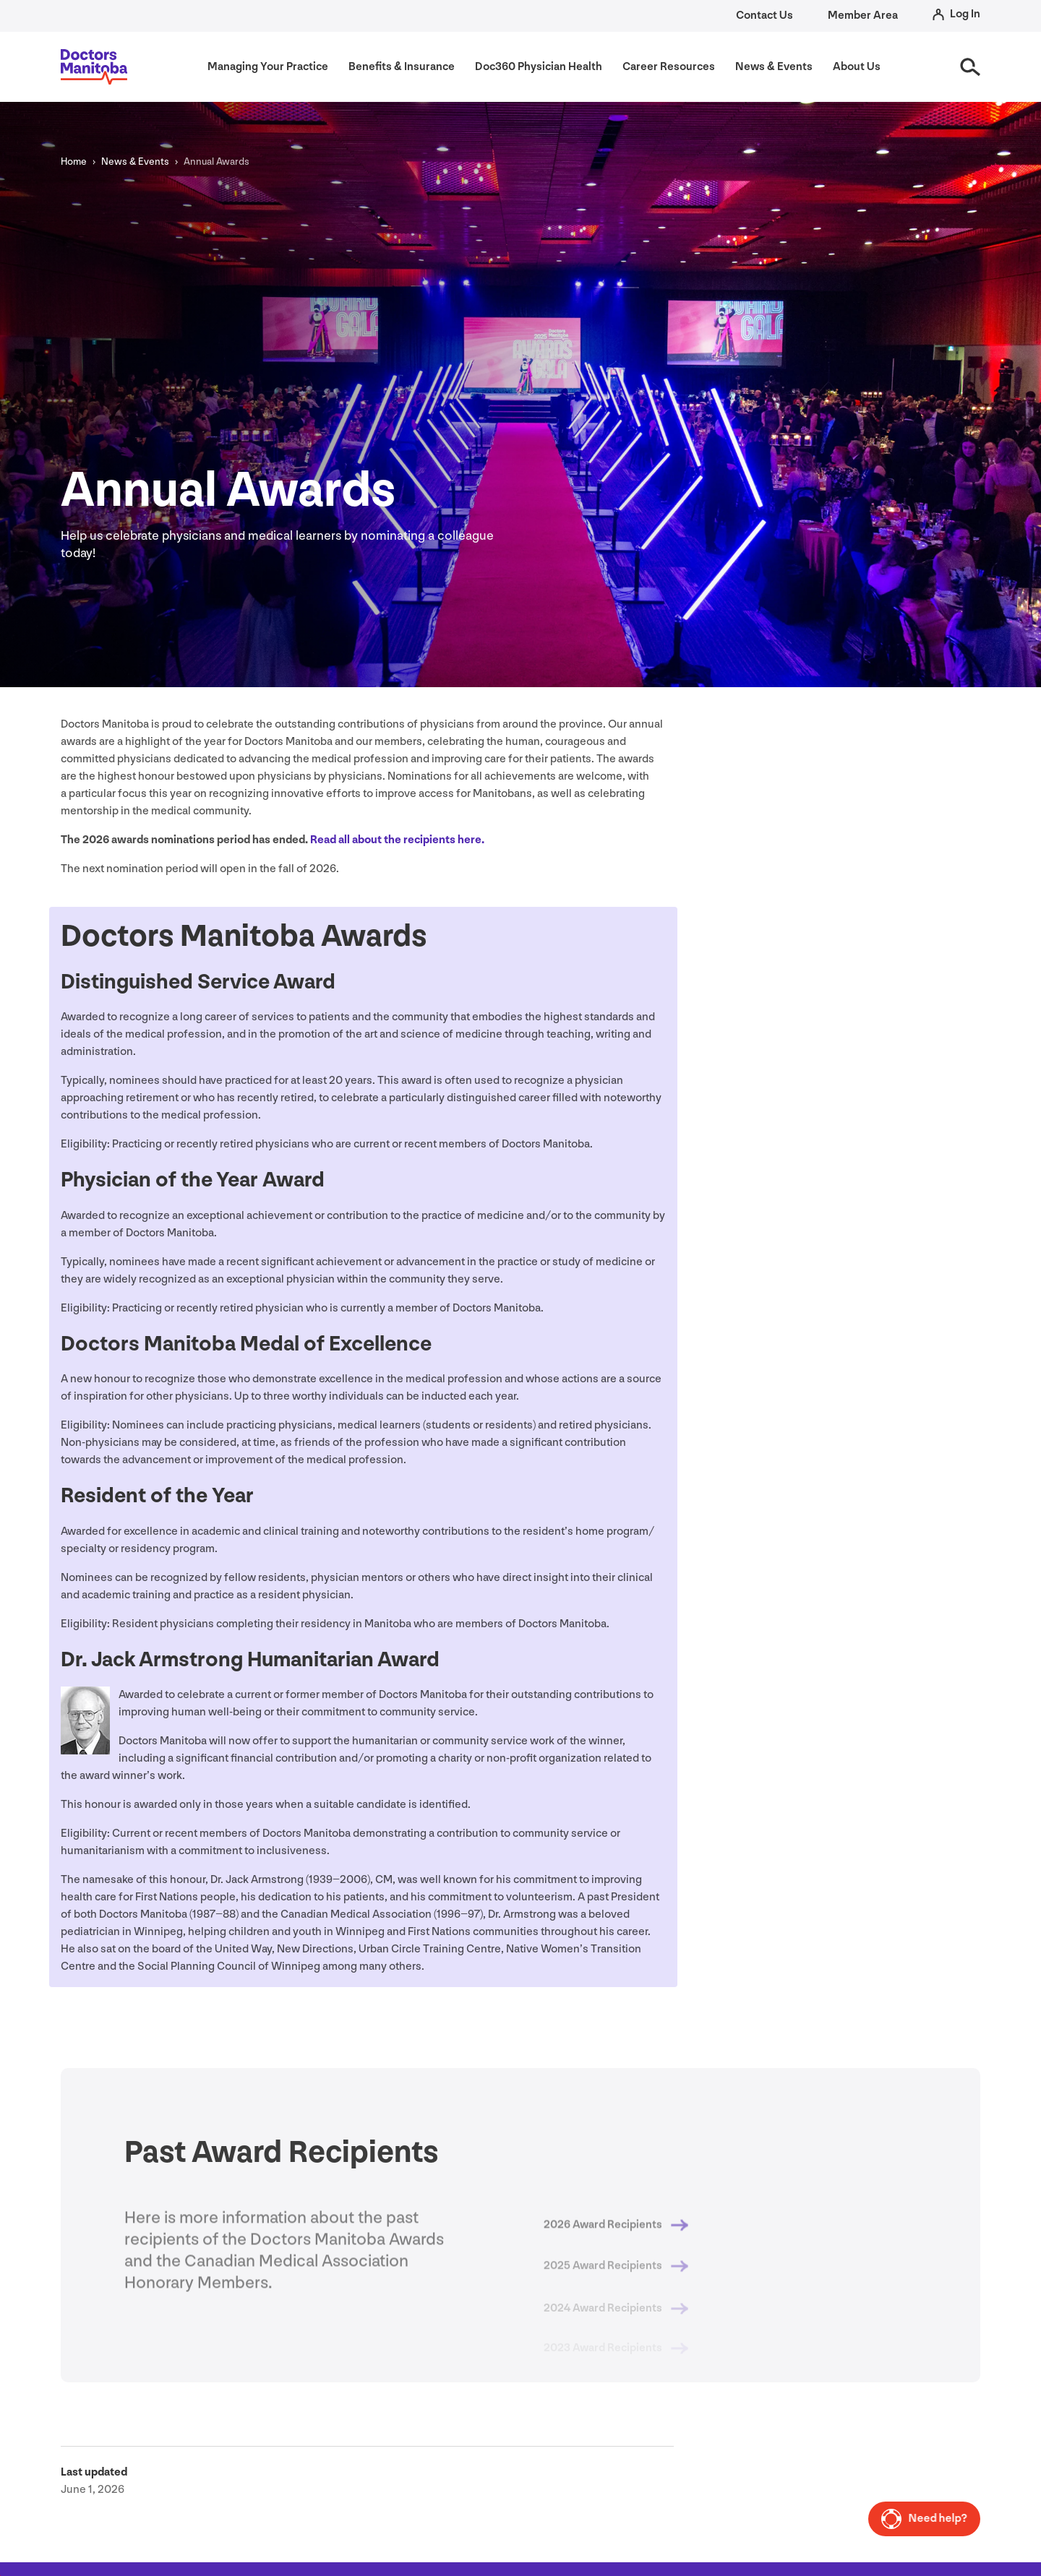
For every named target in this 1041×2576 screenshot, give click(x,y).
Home (74, 161)
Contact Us (764, 15)
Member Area (863, 15)
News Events (135, 161)
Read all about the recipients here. (397, 840)
